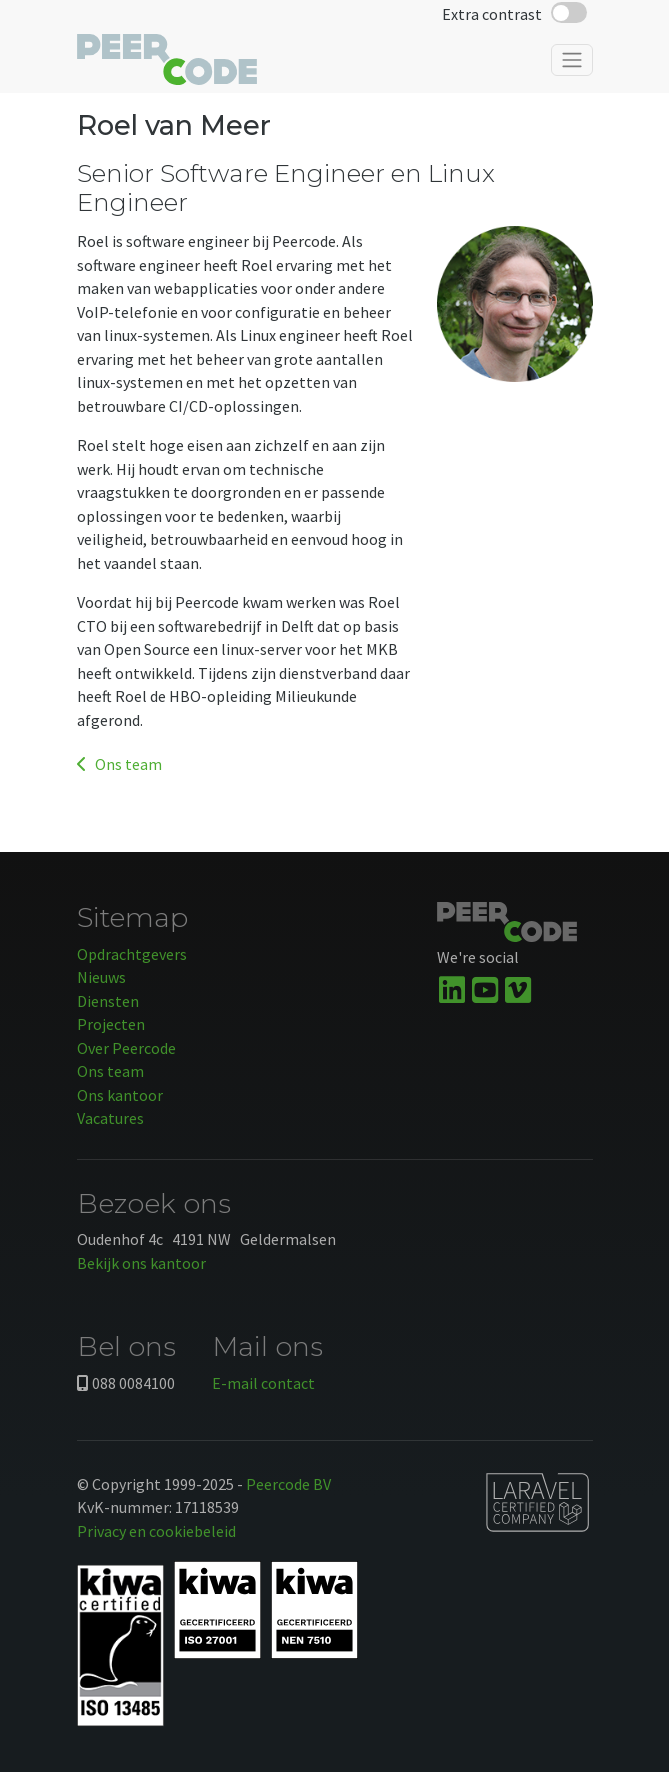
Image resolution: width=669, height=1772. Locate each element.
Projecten (111, 1024)
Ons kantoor (120, 1095)
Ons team (119, 764)
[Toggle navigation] (572, 60)
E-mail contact (263, 1383)
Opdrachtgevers (132, 954)
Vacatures (110, 1118)
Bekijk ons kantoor (141, 1263)
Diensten (108, 1001)
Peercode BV (288, 1484)
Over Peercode (126, 1048)
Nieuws (101, 977)
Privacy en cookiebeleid (156, 1531)
